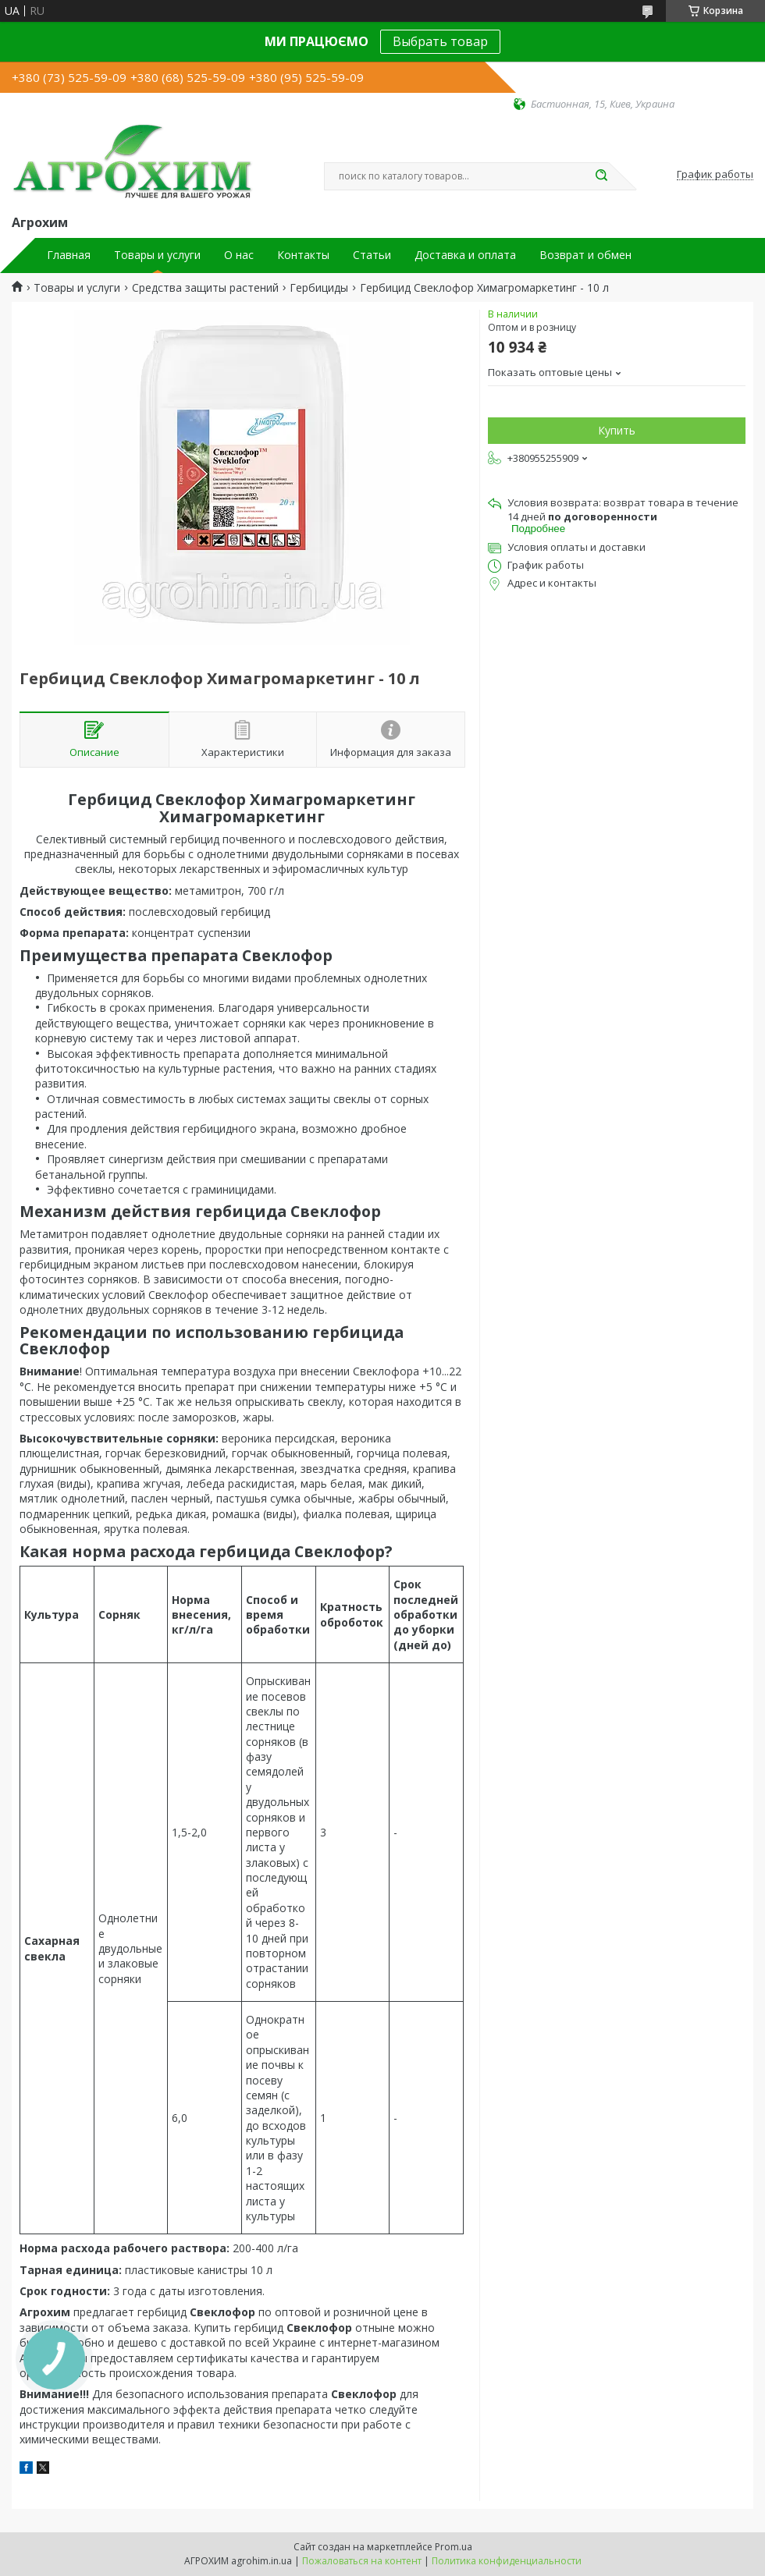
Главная (69, 255)
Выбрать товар (440, 41)
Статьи (372, 255)
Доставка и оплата (465, 255)
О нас (239, 255)
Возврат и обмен (585, 255)
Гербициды (319, 288)
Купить (616, 430)
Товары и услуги (157, 255)
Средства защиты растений (205, 288)
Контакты (303, 255)
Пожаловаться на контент (362, 2560)
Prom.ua (453, 2546)
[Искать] (601, 176)
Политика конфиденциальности (507, 2560)
